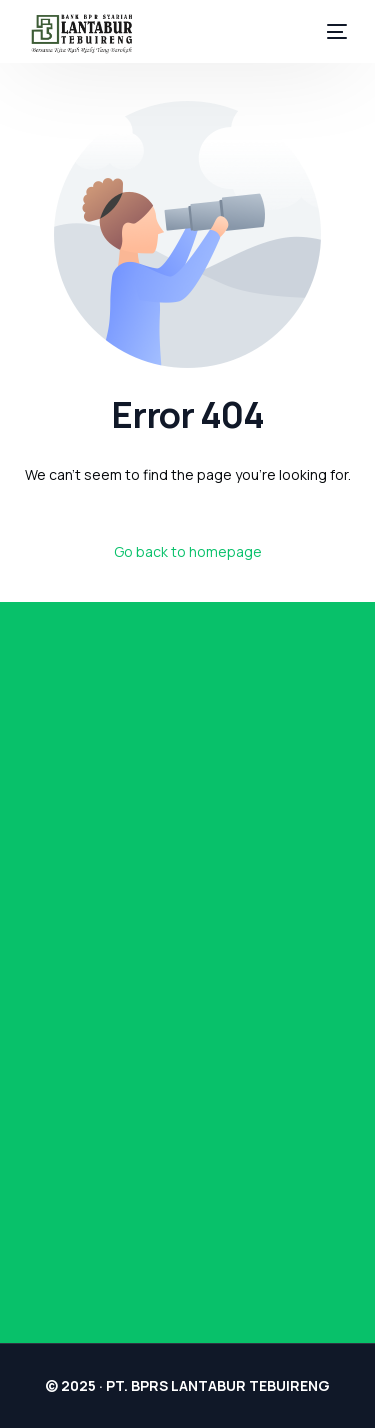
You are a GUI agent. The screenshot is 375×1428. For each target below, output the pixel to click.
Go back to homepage (188, 551)
